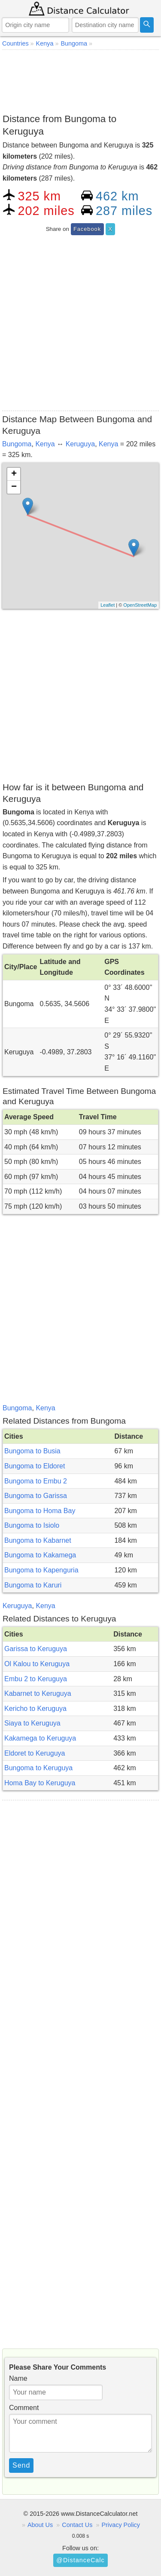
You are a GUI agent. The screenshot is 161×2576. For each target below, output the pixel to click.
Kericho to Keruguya (35, 1708)
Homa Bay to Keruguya (39, 1783)
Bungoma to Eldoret (34, 1466)
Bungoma (17, 444)
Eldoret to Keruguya (34, 1753)
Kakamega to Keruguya (40, 1738)
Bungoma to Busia (32, 1451)
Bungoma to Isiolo (31, 1525)
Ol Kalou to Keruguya (37, 1663)
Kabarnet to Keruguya (37, 1693)
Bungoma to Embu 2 (35, 1481)
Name (18, 2378)
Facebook (87, 229)
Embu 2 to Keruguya (35, 1679)
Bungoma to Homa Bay (39, 1510)
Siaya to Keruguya (32, 1723)
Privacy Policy (120, 2524)
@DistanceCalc (80, 2560)
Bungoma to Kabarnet (37, 1540)
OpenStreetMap (140, 605)
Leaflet (107, 605)
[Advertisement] (80, 80)
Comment (24, 2407)
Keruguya (80, 444)
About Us (40, 2524)
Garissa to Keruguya (35, 1648)
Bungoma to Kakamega (40, 1555)
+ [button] (14, 474)
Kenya (45, 444)
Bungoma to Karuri (32, 1585)
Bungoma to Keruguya (38, 1768)
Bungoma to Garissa (35, 1495)
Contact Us (77, 2524)
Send (21, 2465)
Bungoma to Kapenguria (41, 1570)
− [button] (14, 487)
